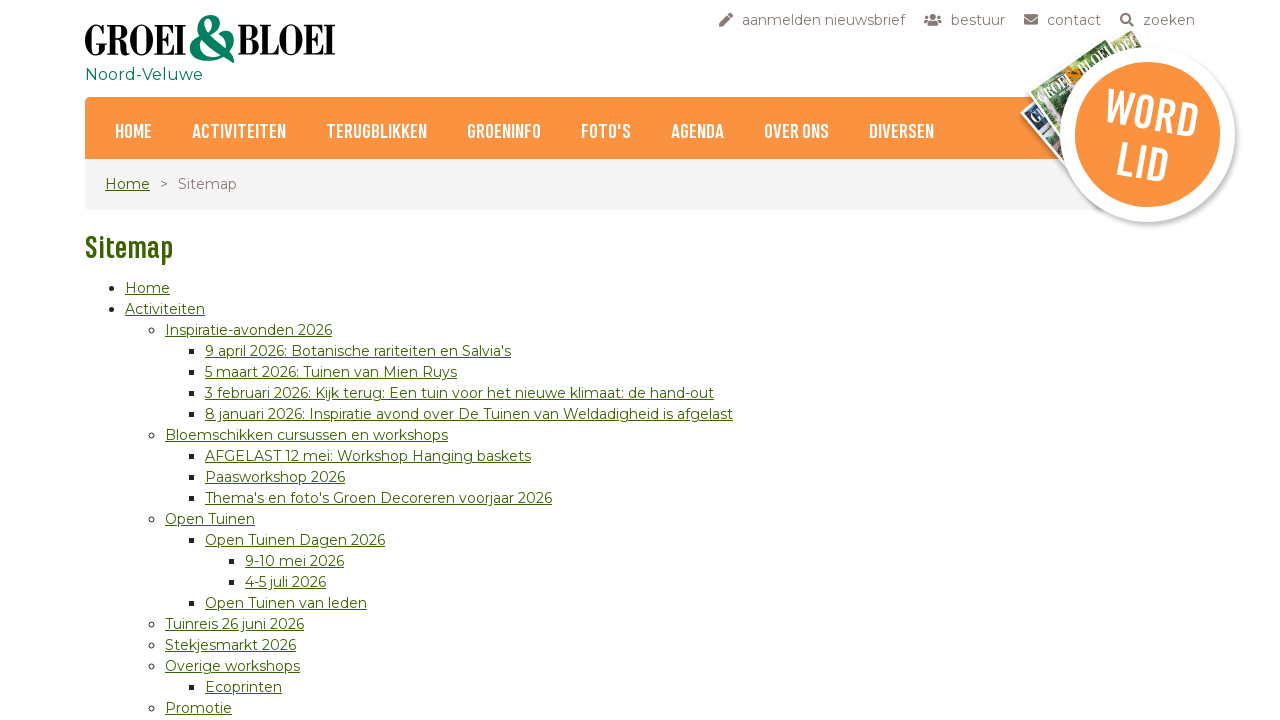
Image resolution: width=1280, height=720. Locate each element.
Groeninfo (504, 132)
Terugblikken (376, 132)
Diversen (901, 132)
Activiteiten (239, 132)
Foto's (606, 132)
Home (133, 132)
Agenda (697, 132)
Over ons (796, 132)
